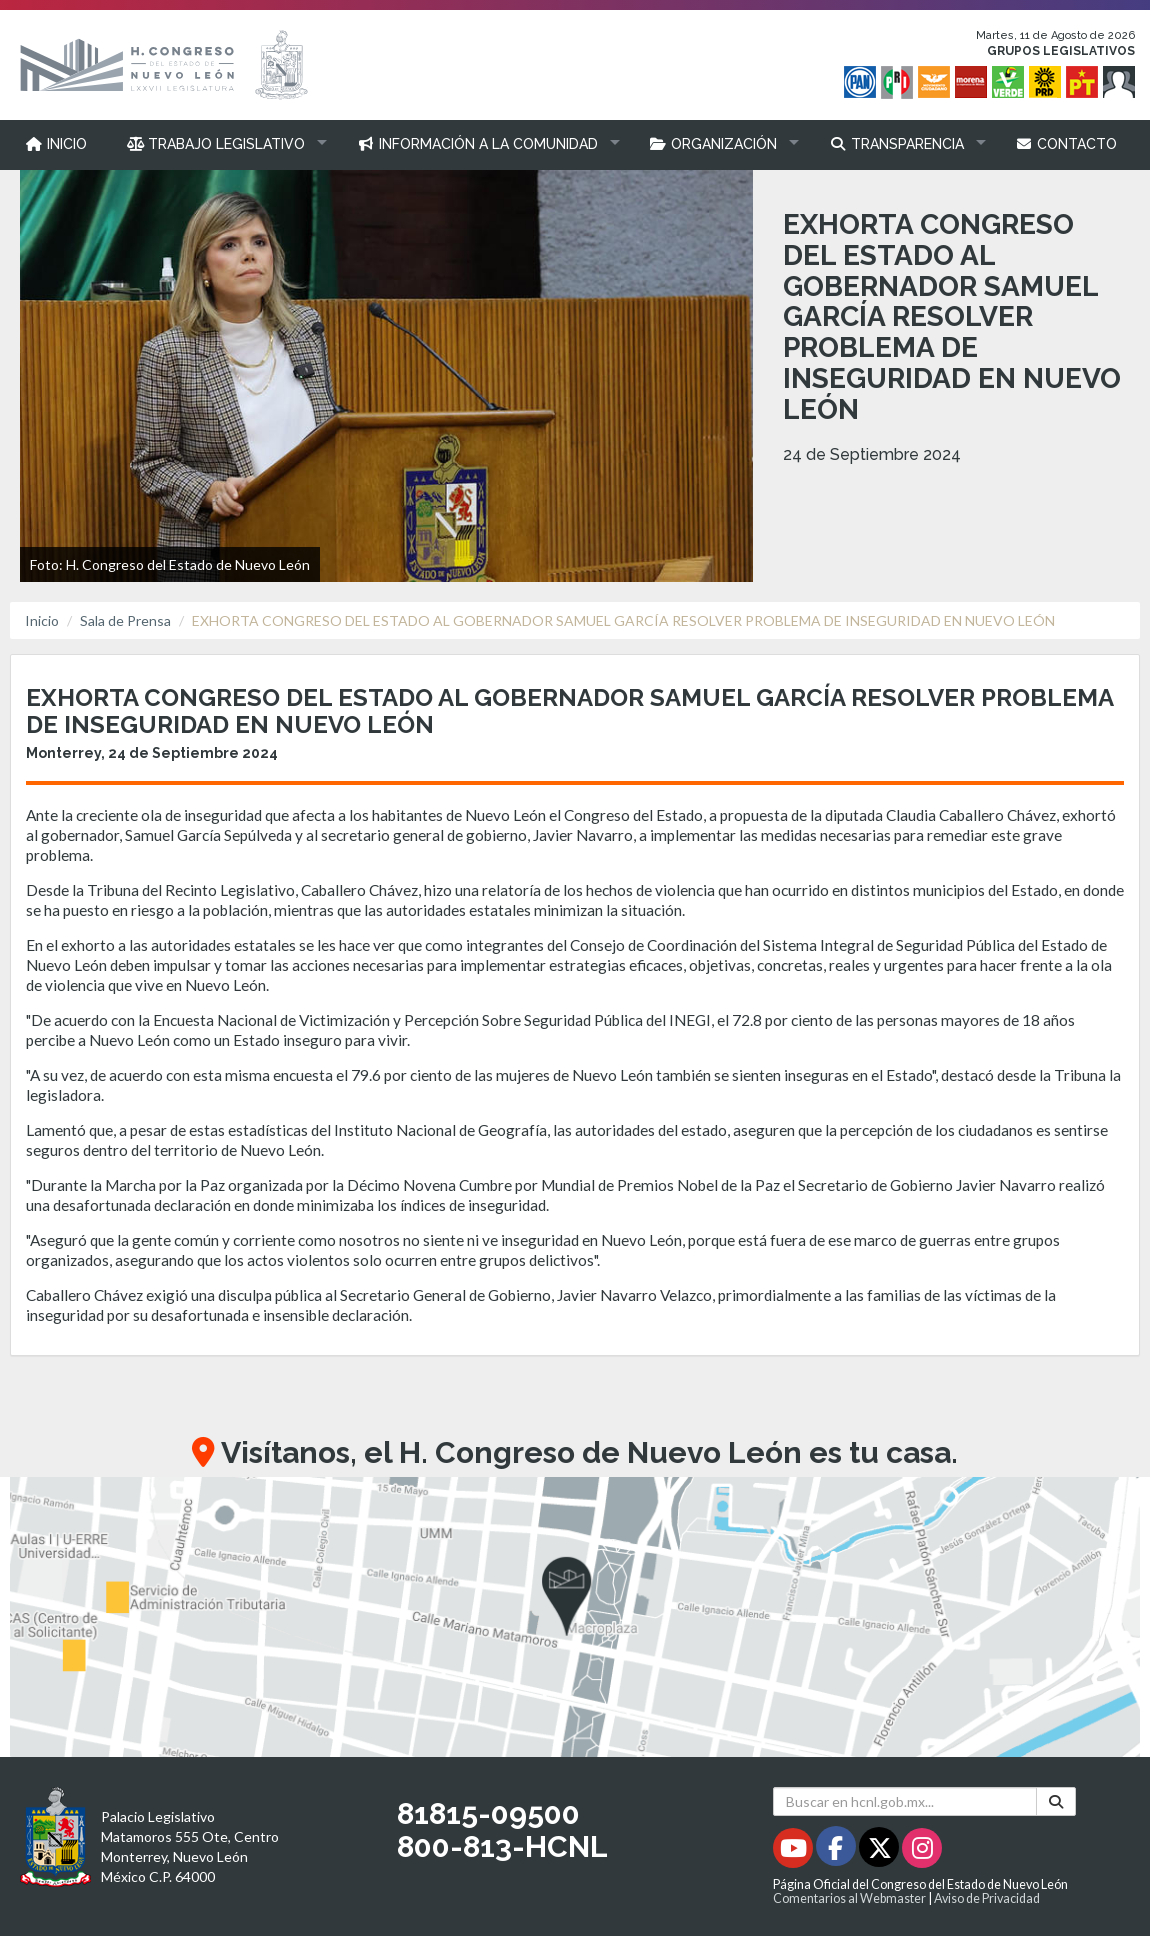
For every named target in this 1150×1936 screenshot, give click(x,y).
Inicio (42, 620)
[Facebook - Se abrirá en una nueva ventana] (837, 1851)
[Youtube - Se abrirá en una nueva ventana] (794, 1851)
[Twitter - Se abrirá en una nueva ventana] (880, 1851)
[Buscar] (1056, 1801)
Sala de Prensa (125, 620)
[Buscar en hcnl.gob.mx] (905, 1801)
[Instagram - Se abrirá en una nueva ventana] (922, 1851)
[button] (222, 144)
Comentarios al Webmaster (849, 1898)
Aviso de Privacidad (987, 1898)
